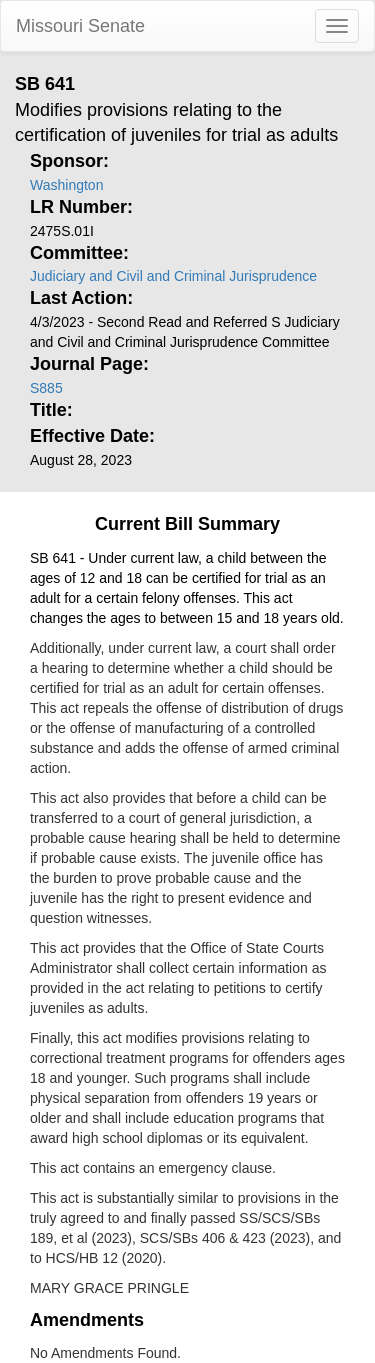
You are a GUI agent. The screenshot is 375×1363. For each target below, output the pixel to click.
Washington (66, 185)
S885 (46, 388)
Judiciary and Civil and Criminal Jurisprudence (173, 276)
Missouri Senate (80, 26)
